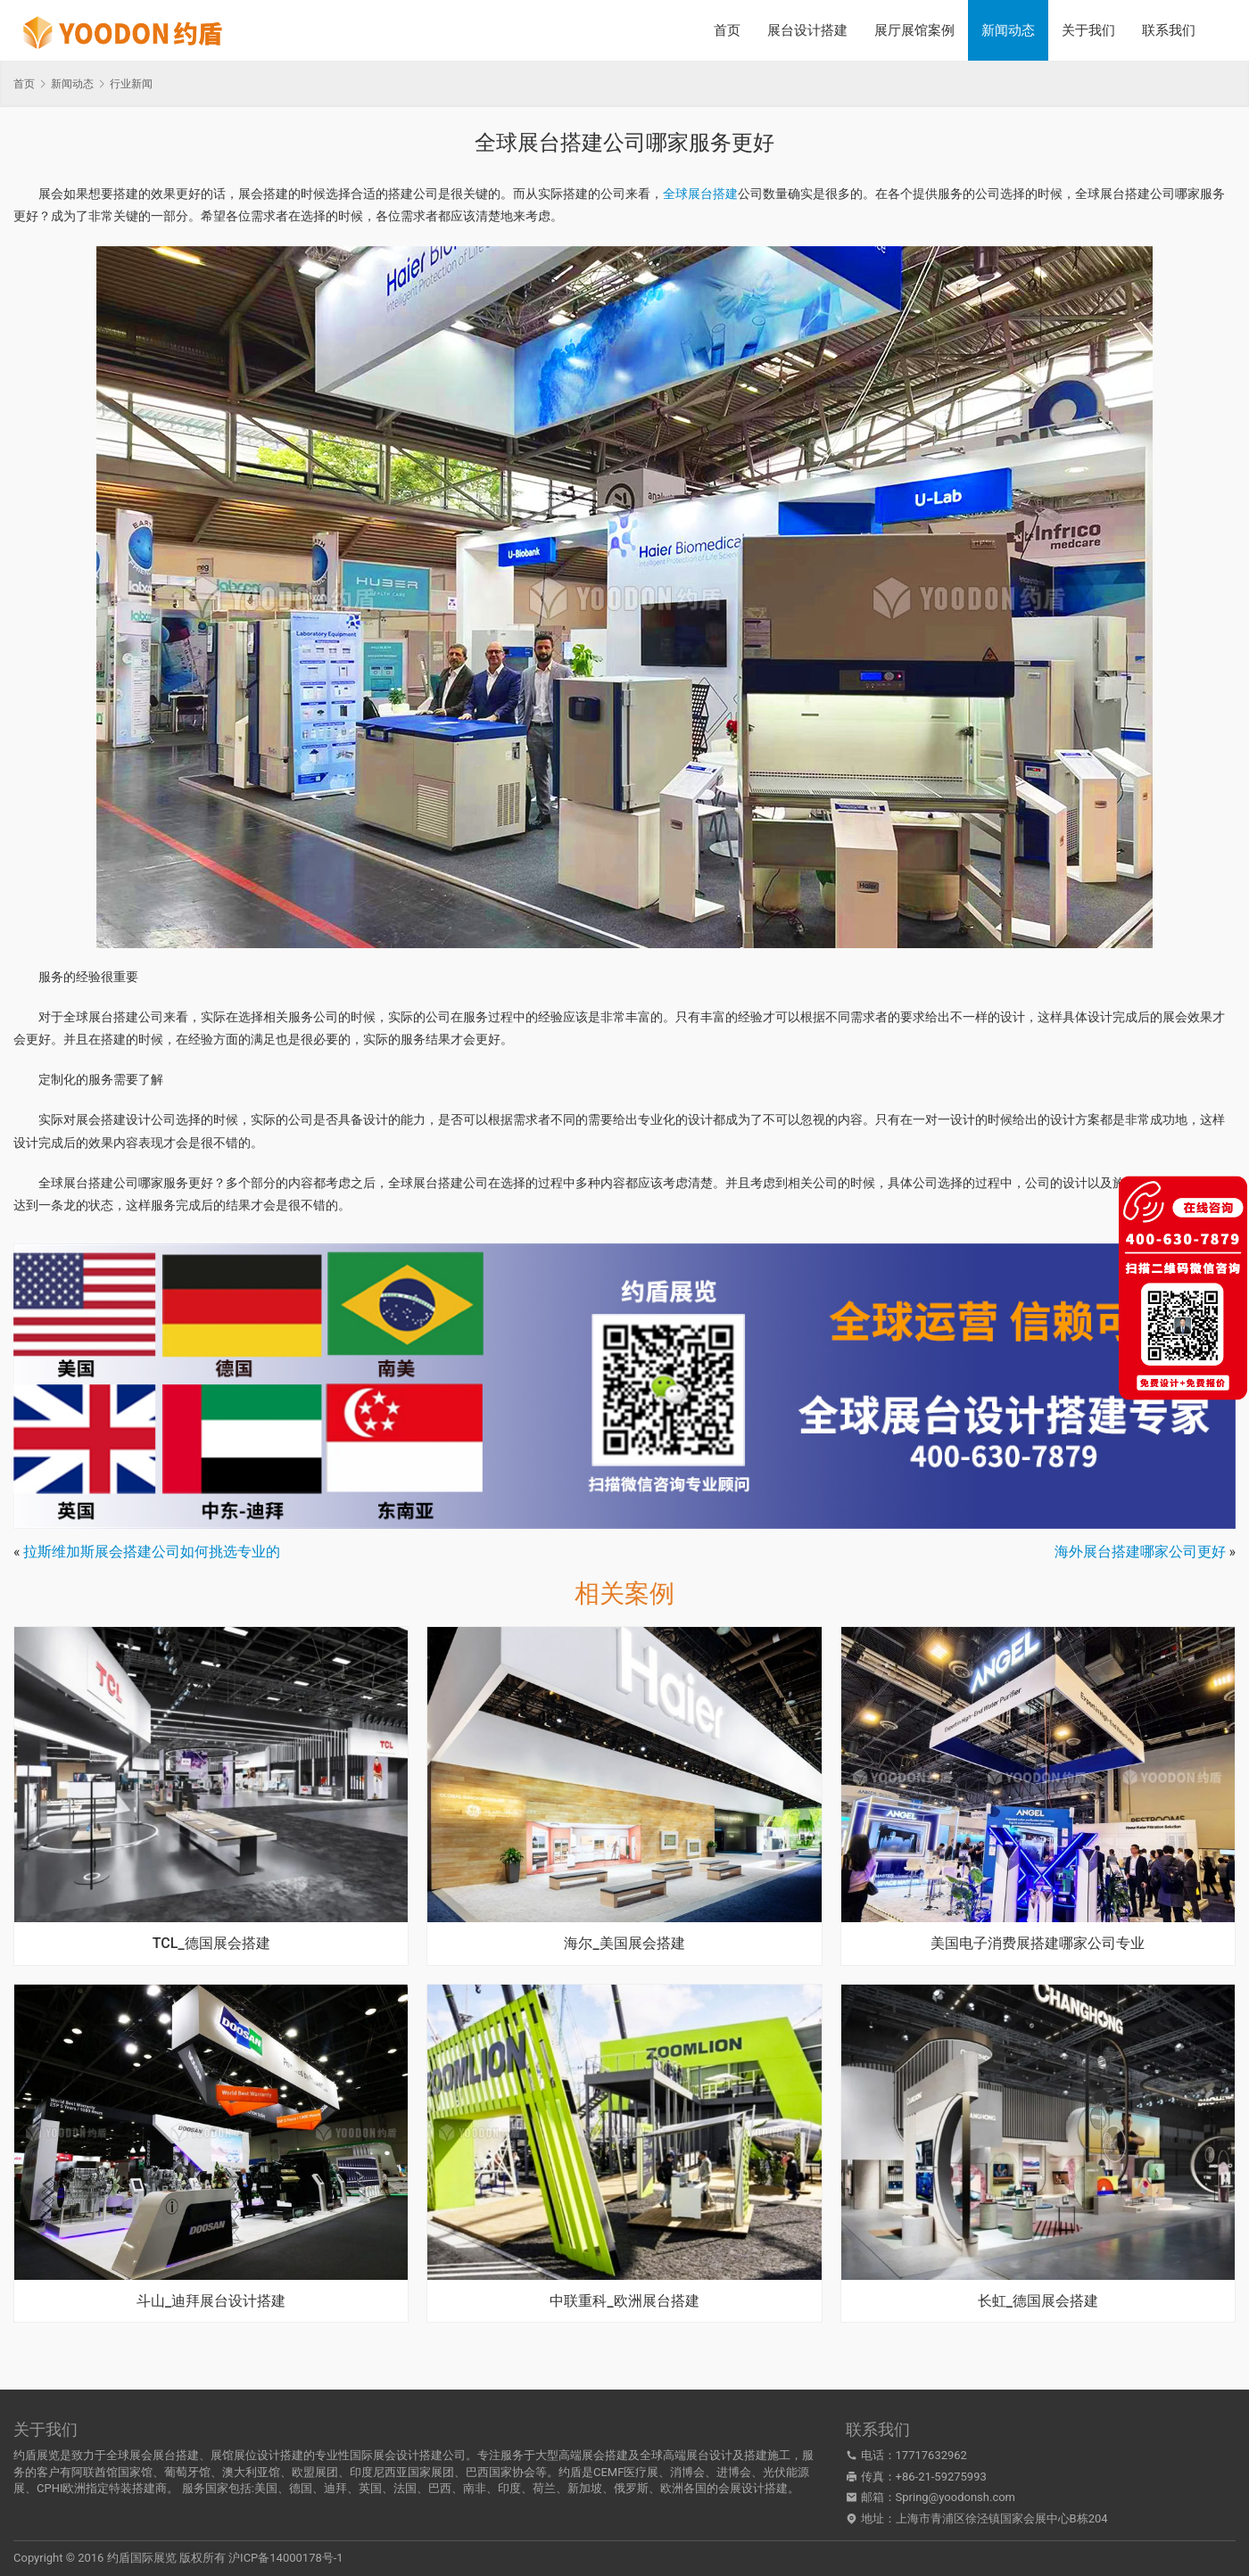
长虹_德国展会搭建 (1038, 2301)
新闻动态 (1008, 30)
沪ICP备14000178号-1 (285, 2557)
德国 (300, 2488)
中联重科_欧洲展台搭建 (624, 2301)
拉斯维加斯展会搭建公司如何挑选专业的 (151, 1551)
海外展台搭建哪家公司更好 (1140, 1551)
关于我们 (1088, 30)
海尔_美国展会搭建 (624, 1944)
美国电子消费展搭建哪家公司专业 (1038, 1944)
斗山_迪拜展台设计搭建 (210, 2301)
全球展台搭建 (700, 193)
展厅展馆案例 (914, 30)
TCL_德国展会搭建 (211, 1944)
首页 (727, 30)
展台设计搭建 (807, 30)
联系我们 (1168, 30)
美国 (265, 2488)
